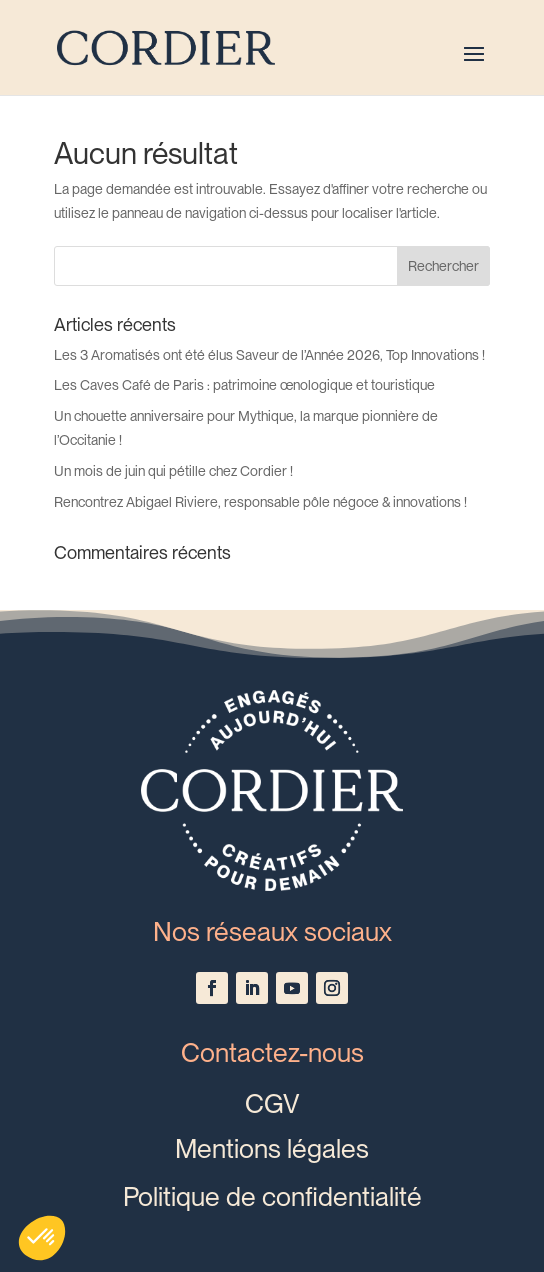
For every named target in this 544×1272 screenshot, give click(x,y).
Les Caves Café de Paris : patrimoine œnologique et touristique (244, 385)
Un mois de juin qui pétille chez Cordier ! (173, 471)
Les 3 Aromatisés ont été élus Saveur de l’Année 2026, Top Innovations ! (269, 355)
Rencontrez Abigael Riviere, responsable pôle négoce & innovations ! (260, 502)
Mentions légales (272, 1148)
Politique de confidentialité (272, 1196)
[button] (42, 1238)
